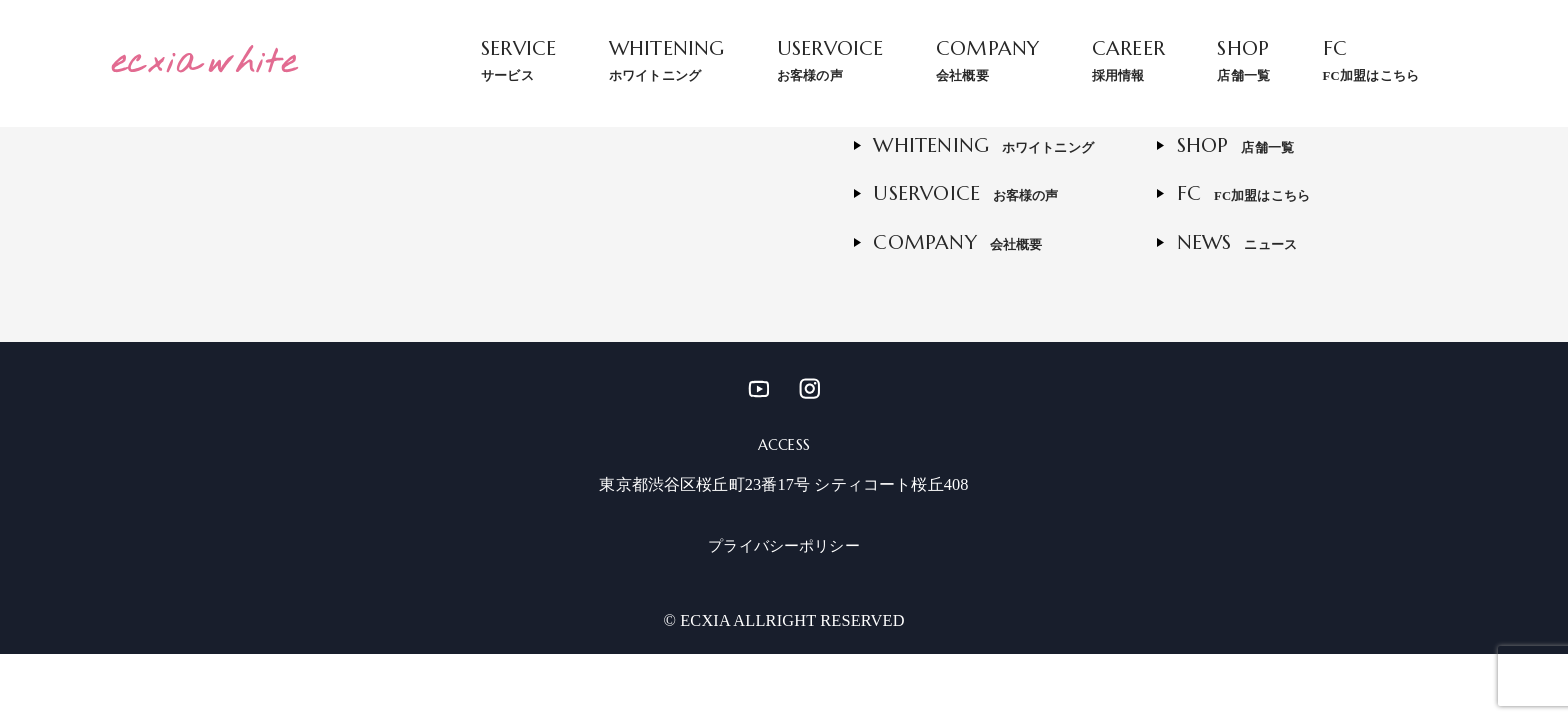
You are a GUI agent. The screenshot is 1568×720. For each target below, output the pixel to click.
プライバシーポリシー (783, 546)
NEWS (1237, 242)
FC (1371, 59)
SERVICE (518, 59)
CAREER (1128, 59)
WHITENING (667, 59)
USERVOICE (830, 59)
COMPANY (987, 59)
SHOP (1243, 59)
